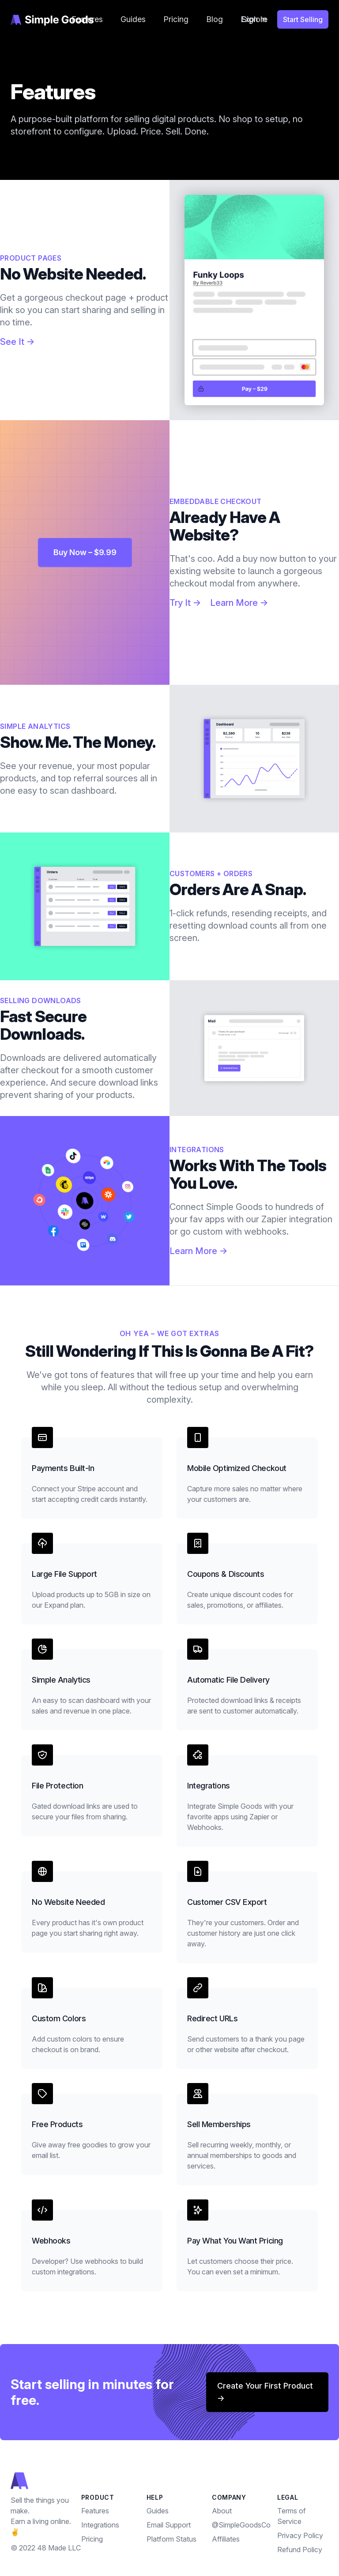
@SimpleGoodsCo (241, 2524)
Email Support (169, 2524)
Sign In (254, 19)
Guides (133, 19)
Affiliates (226, 2539)
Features (95, 2510)
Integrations (100, 2524)
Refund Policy (299, 2549)
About (222, 2510)
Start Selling (303, 19)
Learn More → (239, 602)
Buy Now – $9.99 (85, 552)
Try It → (185, 602)
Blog (214, 19)
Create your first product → (265, 2392)
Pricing (175, 19)
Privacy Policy (300, 2535)
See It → (17, 341)
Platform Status (171, 2539)
